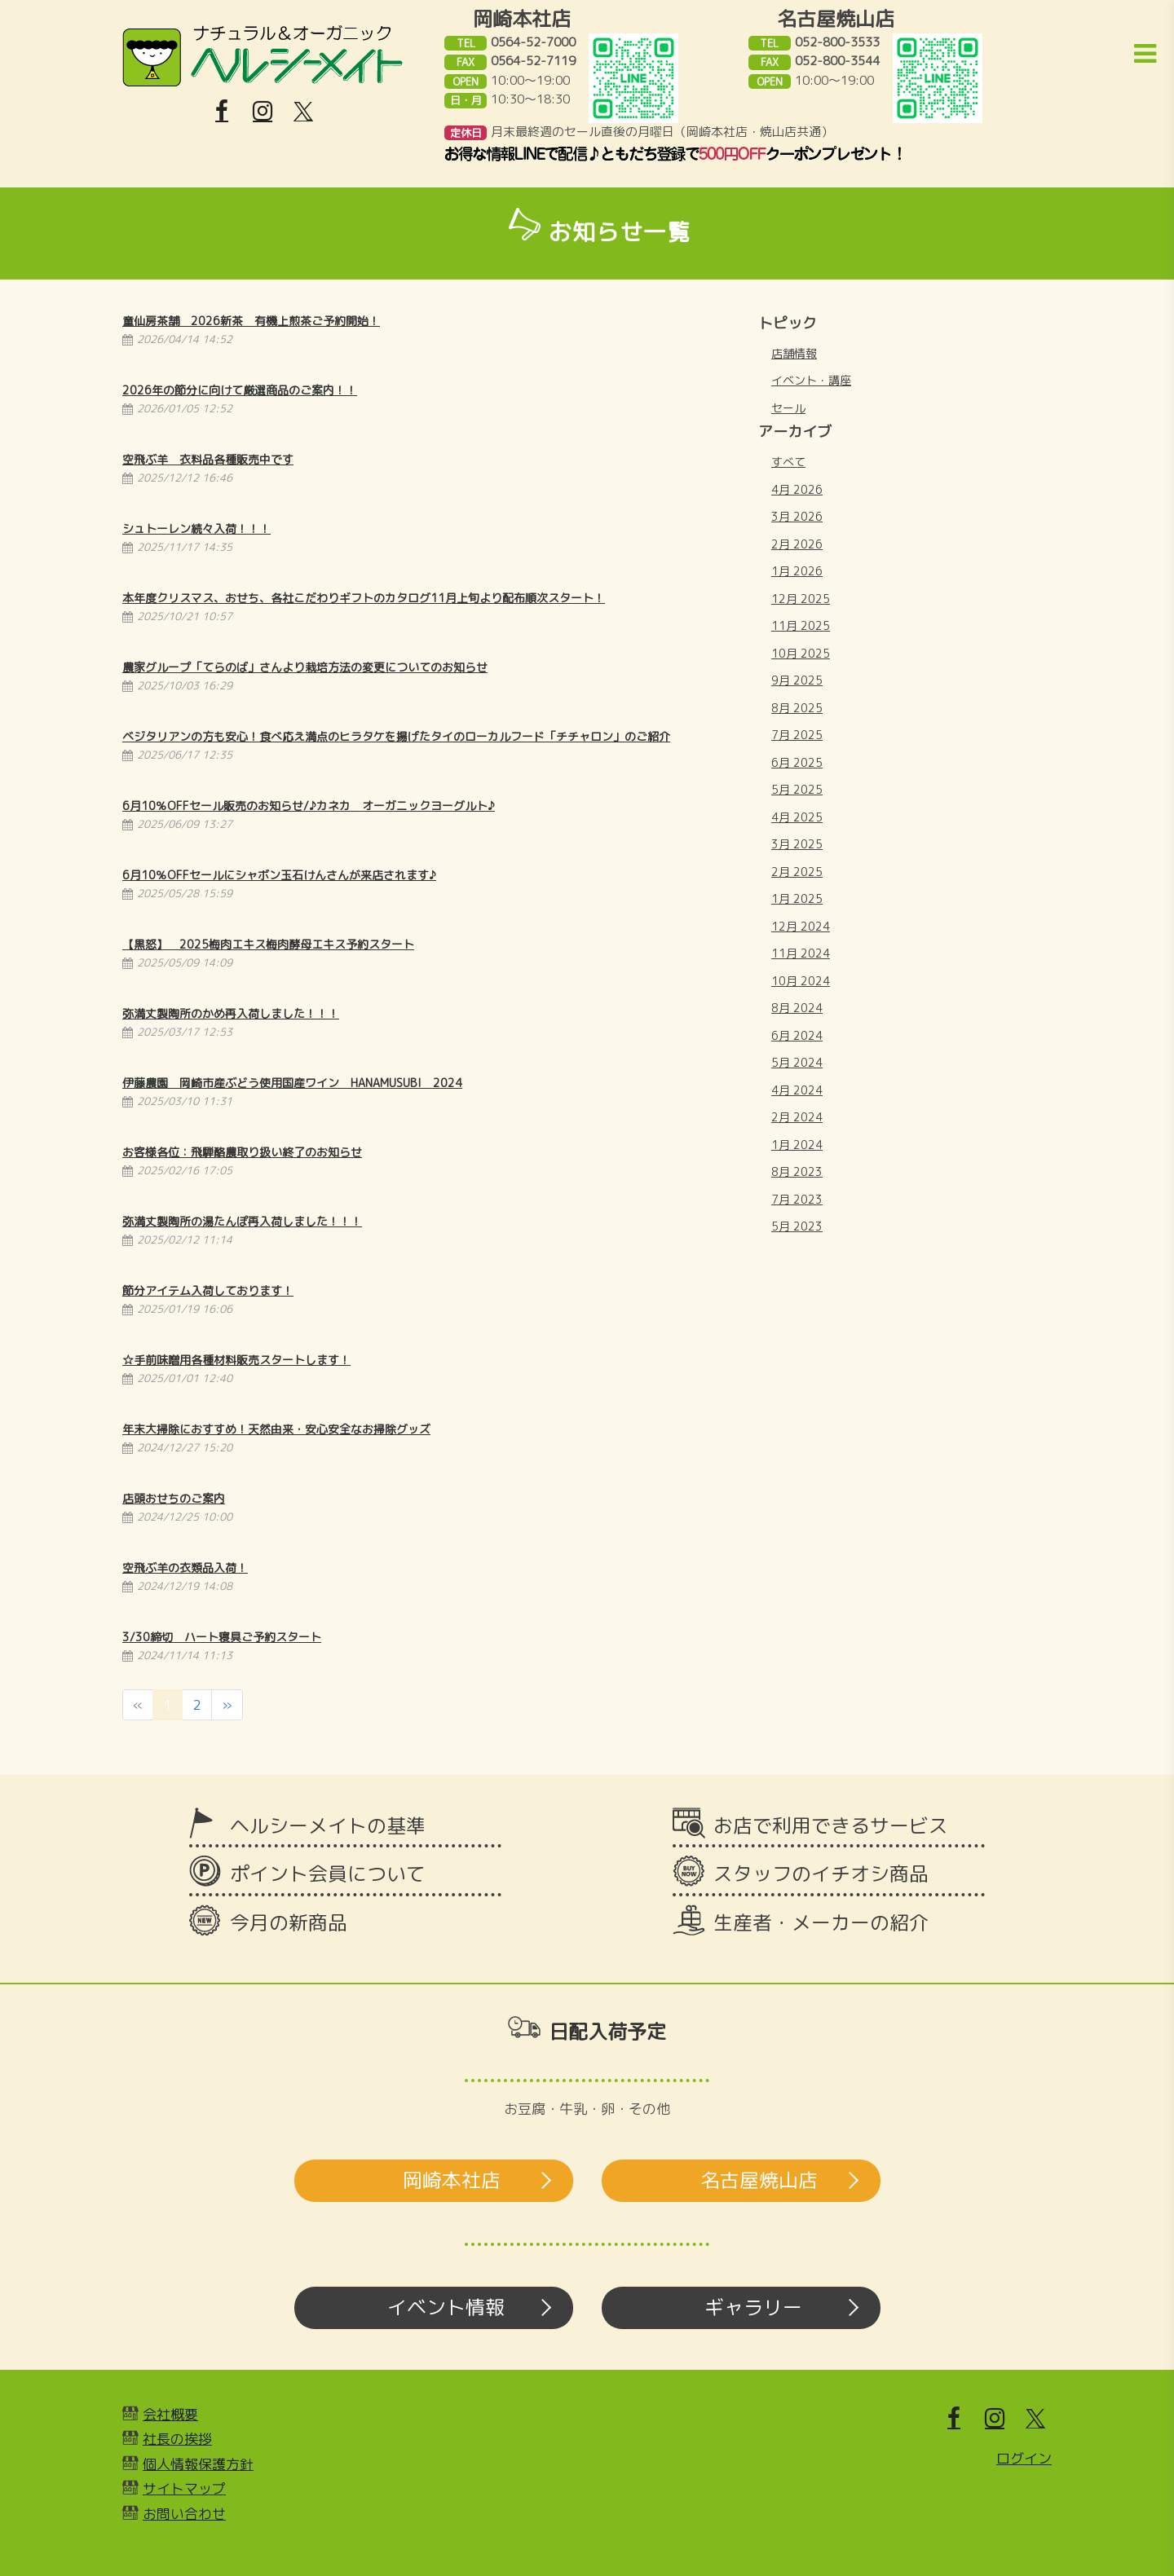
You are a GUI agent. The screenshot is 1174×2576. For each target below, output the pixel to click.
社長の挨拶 (177, 2438)
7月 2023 (797, 1199)
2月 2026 (797, 544)
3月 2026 (797, 516)
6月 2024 (797, 1035)
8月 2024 (797, 1007)
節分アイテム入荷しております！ (208, 1290)
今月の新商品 (288, 1922)
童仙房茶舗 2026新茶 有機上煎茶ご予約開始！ (251, 320)
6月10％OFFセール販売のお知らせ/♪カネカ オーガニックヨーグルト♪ (308, 805)
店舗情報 (794, 353)
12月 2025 (800, 598)
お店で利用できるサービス (830, 1825)
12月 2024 (800, 926)
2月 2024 (797, 1117)
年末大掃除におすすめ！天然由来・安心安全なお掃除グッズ (276, 1429)
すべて (788, 461)
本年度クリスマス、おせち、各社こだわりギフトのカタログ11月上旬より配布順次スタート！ (363, 597)
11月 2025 (800, 625)
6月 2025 (797, 762)
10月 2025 (800, 653)
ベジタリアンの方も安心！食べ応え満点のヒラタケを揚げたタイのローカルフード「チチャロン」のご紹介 (396, 736)
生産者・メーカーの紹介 (821, 1922)
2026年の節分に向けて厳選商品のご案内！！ (239, 390)
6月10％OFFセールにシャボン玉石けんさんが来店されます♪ (279, 875)
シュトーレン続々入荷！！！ (196, 528)
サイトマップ (184, 2488)
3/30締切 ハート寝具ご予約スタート (221, 1637)
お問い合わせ (184, 2513)
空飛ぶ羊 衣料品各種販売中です (208, 459)
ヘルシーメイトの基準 (328, 1825)
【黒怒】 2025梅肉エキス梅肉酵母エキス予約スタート (268, 944)
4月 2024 (797, 1090)
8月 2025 (797, 708)
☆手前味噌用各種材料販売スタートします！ (236, 1359)
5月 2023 (797, 1226)
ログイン (1024, 2458)
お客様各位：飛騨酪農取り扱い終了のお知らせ (242, 1152)
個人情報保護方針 (198, 2464)
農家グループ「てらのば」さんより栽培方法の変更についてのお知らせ (305, 667)
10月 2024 (800, 981)
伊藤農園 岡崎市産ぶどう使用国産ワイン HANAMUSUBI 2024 (292, 1082)
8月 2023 (797, 1171)
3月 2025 (797, 844)
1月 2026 (797, 571)
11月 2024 (800, 953)
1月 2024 (797, 1144)
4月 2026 (797, 489)
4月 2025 (797, 817)
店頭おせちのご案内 (173, 1498)
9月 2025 (797, 680)
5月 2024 (797, 1062)
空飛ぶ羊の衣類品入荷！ (185, 1567)
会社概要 (170, 2414)
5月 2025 (797, 789)
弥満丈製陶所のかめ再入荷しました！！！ (230, 1013)
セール (788, 408)
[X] (303, 111)
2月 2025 (797, 871)
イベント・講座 (811, 380)
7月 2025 (797, 734)
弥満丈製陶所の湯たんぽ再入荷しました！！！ (242, 1221)
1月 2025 (797, 898)
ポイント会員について (328, 1873)
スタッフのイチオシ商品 (821, 1873)
